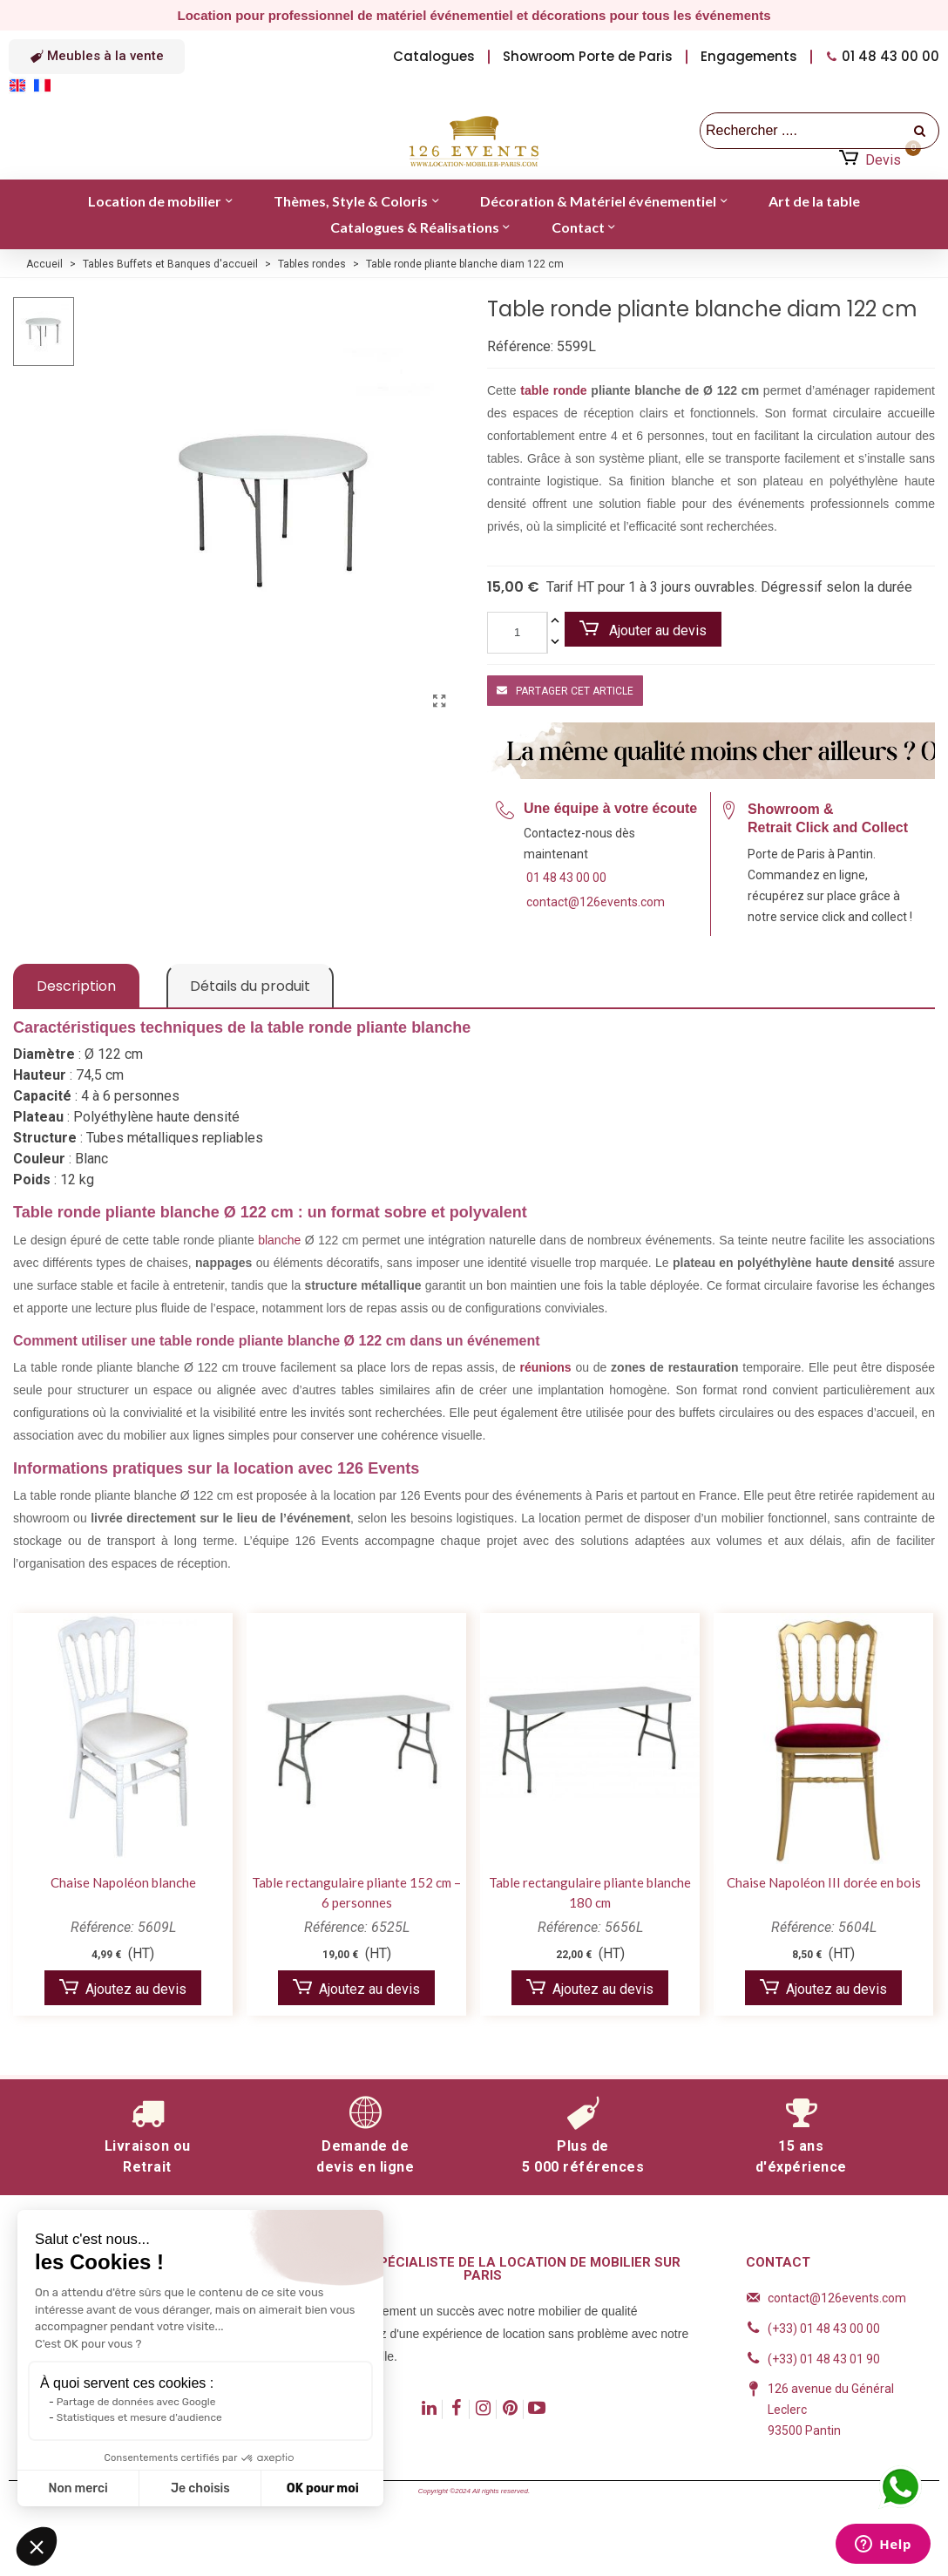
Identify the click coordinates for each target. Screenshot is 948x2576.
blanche (279, 1240)
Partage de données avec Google (136, 2402)
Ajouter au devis (643, 629)
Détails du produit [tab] (250, 986)
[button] (97, 56)
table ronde (553, 390)
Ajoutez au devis (122, 1988)
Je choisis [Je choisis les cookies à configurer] (200, 2488)
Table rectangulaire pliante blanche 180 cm (590, 1892)
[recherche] (921, 130)
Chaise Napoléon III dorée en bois (824, 1882)
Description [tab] (76, 986)
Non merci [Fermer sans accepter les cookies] (77, 2488)
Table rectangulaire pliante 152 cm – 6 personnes (356, 1892)
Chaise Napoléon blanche (123, 1882)
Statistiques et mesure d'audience (139, 2417)
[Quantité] (517, 633)
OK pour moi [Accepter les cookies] (323, 2488)
